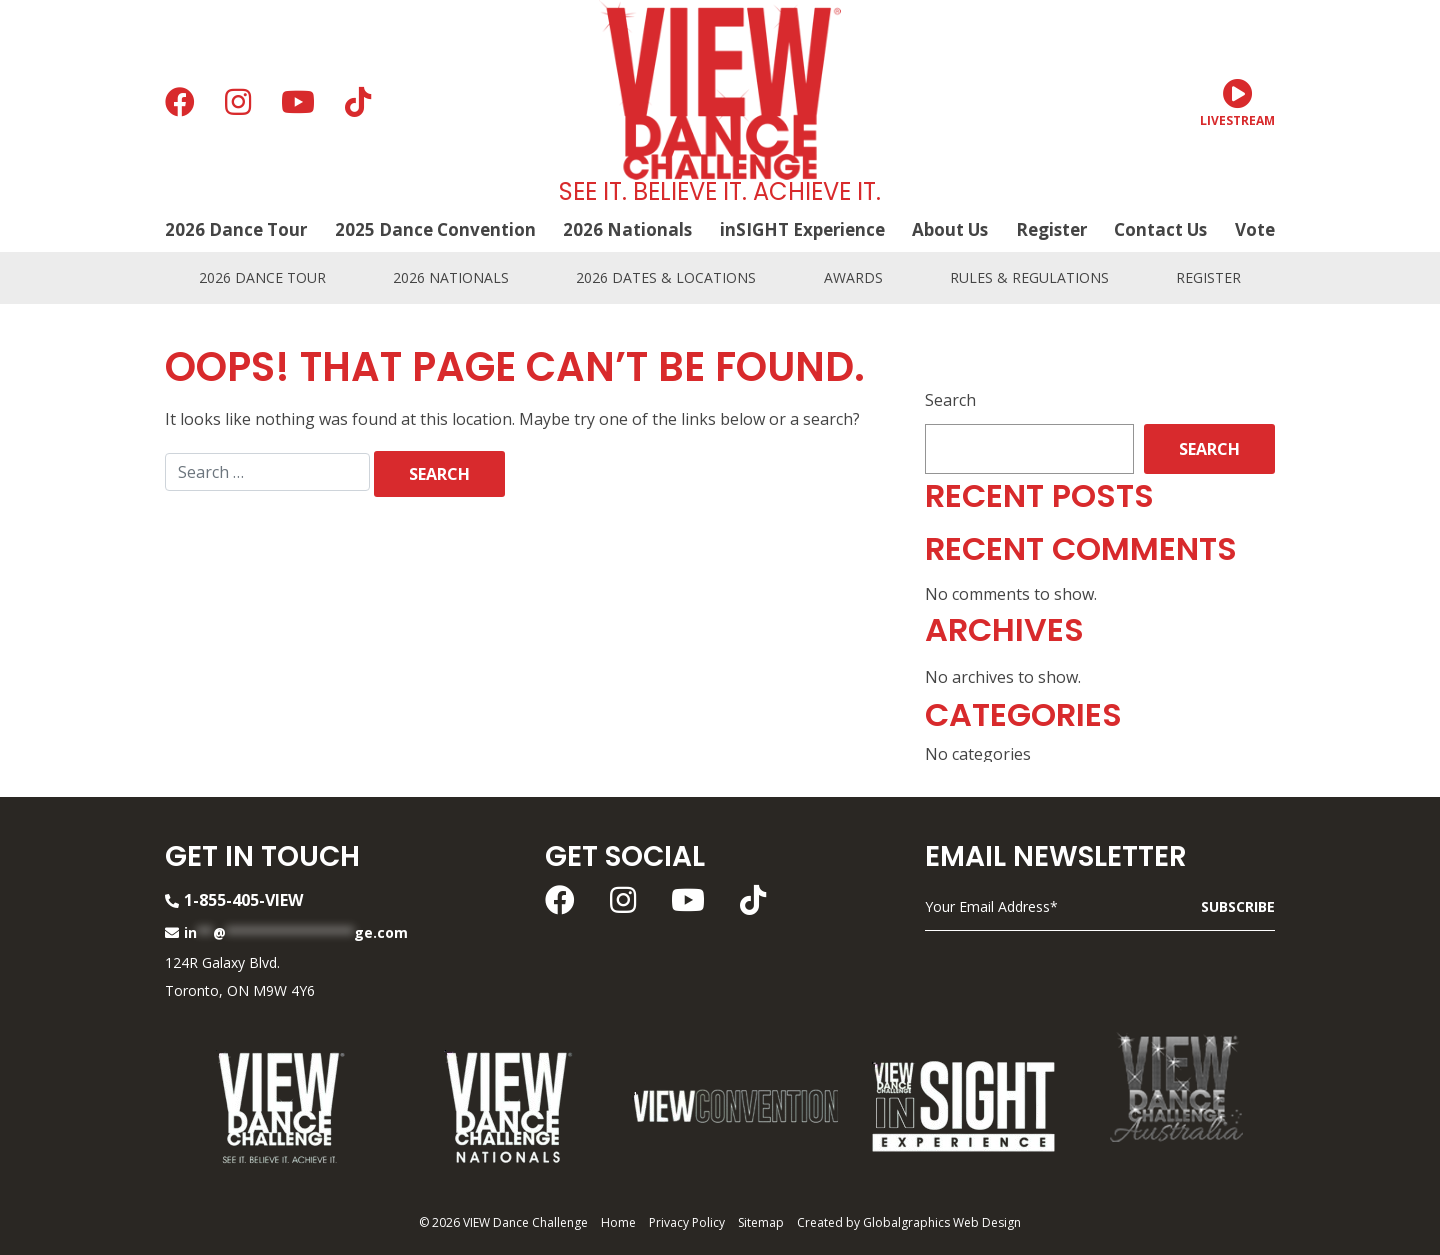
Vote (1255, 229)
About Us (950, 229)
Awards (853, 277)
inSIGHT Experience (802, 229)
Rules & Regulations (1029, 277)
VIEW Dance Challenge (525, 1222)
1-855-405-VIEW (234, 900)
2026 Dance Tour (236, 229)
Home (618, 1222)
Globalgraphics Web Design (942, 1222)
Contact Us (1160, 229)
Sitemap (761, 1222)
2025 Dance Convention (435, 229)
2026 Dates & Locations (666, 277)
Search (950, 400)
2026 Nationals (627, 229)
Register (1051, 229)
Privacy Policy (687, 1222)
